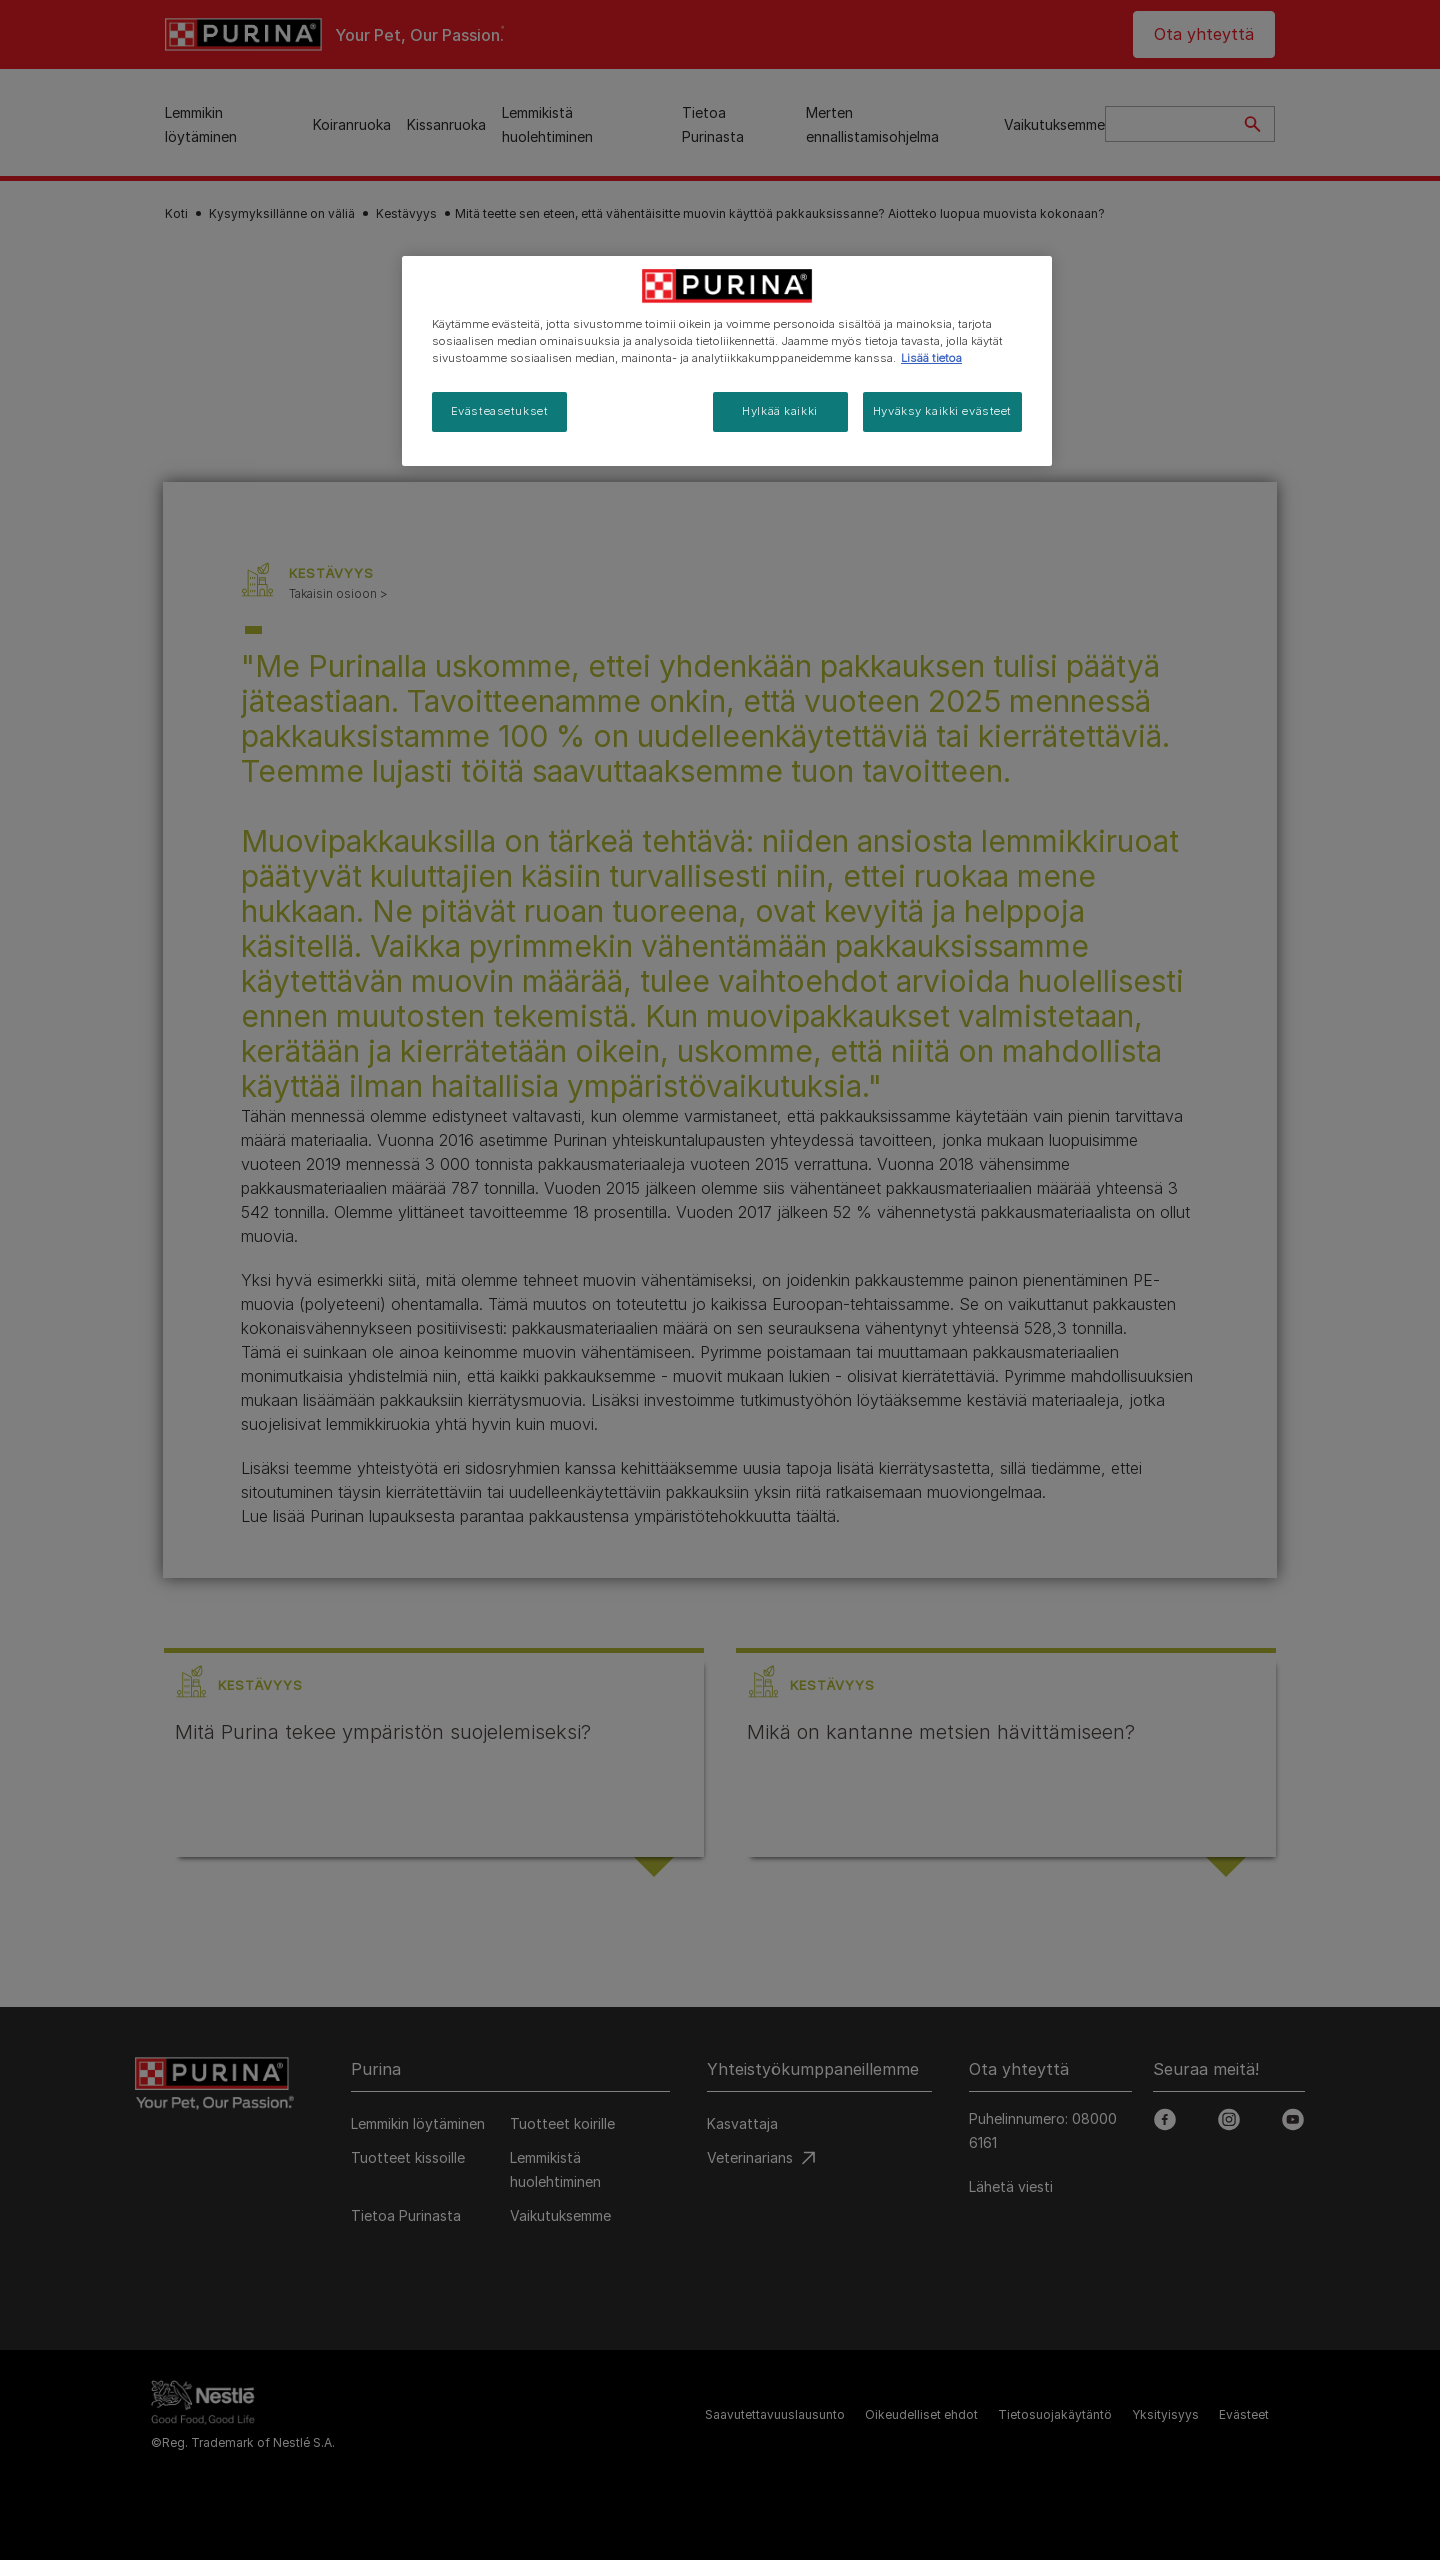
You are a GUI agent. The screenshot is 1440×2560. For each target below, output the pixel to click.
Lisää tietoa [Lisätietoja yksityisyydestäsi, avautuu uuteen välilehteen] (931, 358)
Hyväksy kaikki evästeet (942, 411)
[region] (727, 361)
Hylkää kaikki (779, 411)
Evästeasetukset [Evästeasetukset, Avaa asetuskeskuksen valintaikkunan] (500, 411)
